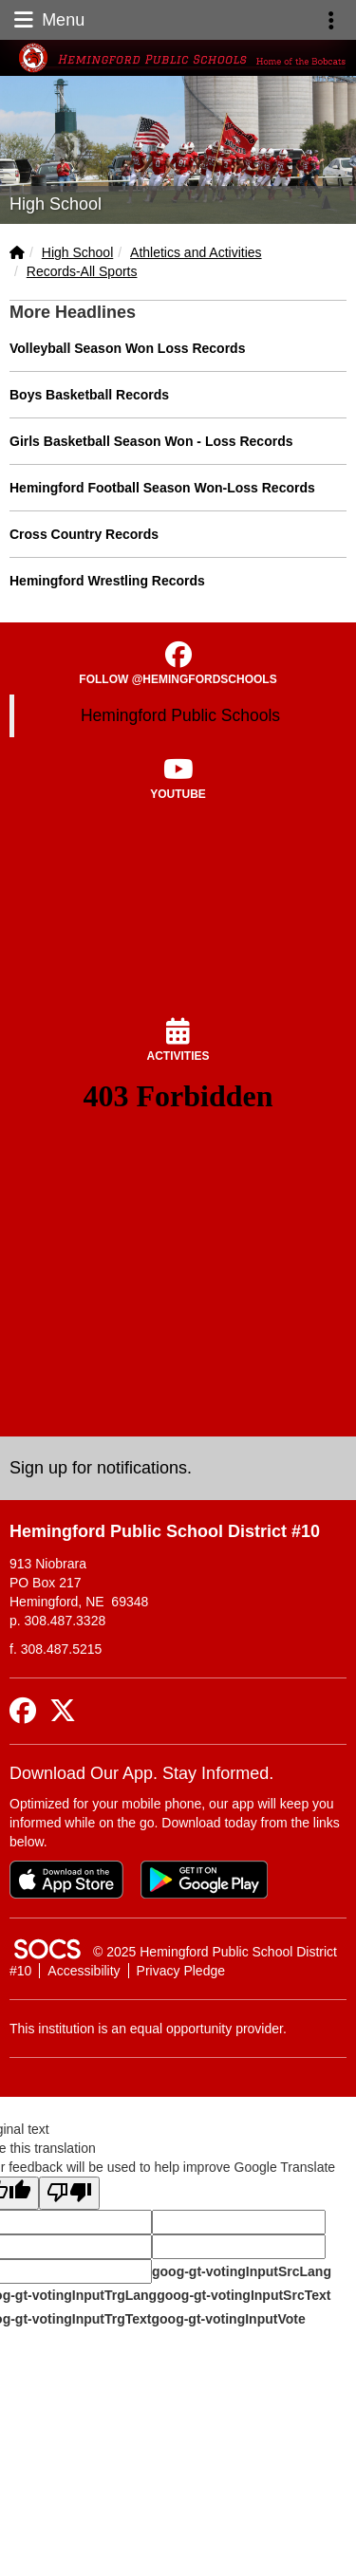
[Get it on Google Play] (204, 1880)
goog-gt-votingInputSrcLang (241, 2271)
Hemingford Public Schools (180, 715)
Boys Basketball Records (89, 394)
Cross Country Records (84, 534)
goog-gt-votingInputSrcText (243, 2295)
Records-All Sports (82, 271)
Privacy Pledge (181, 1970)
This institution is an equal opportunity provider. (148, 2028)
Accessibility (83, 1970)
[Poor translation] (69, 2193)
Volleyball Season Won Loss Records (127, 348)
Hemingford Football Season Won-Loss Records (162, 487)
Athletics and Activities (196, 252)
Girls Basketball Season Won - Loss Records (151, 441)
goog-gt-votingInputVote (228, 2318)
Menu (47, 19)
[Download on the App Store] (66, 1880)
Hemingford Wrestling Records (107, 580)
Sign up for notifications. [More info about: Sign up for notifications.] (100, 1467)
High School (78, 252)
